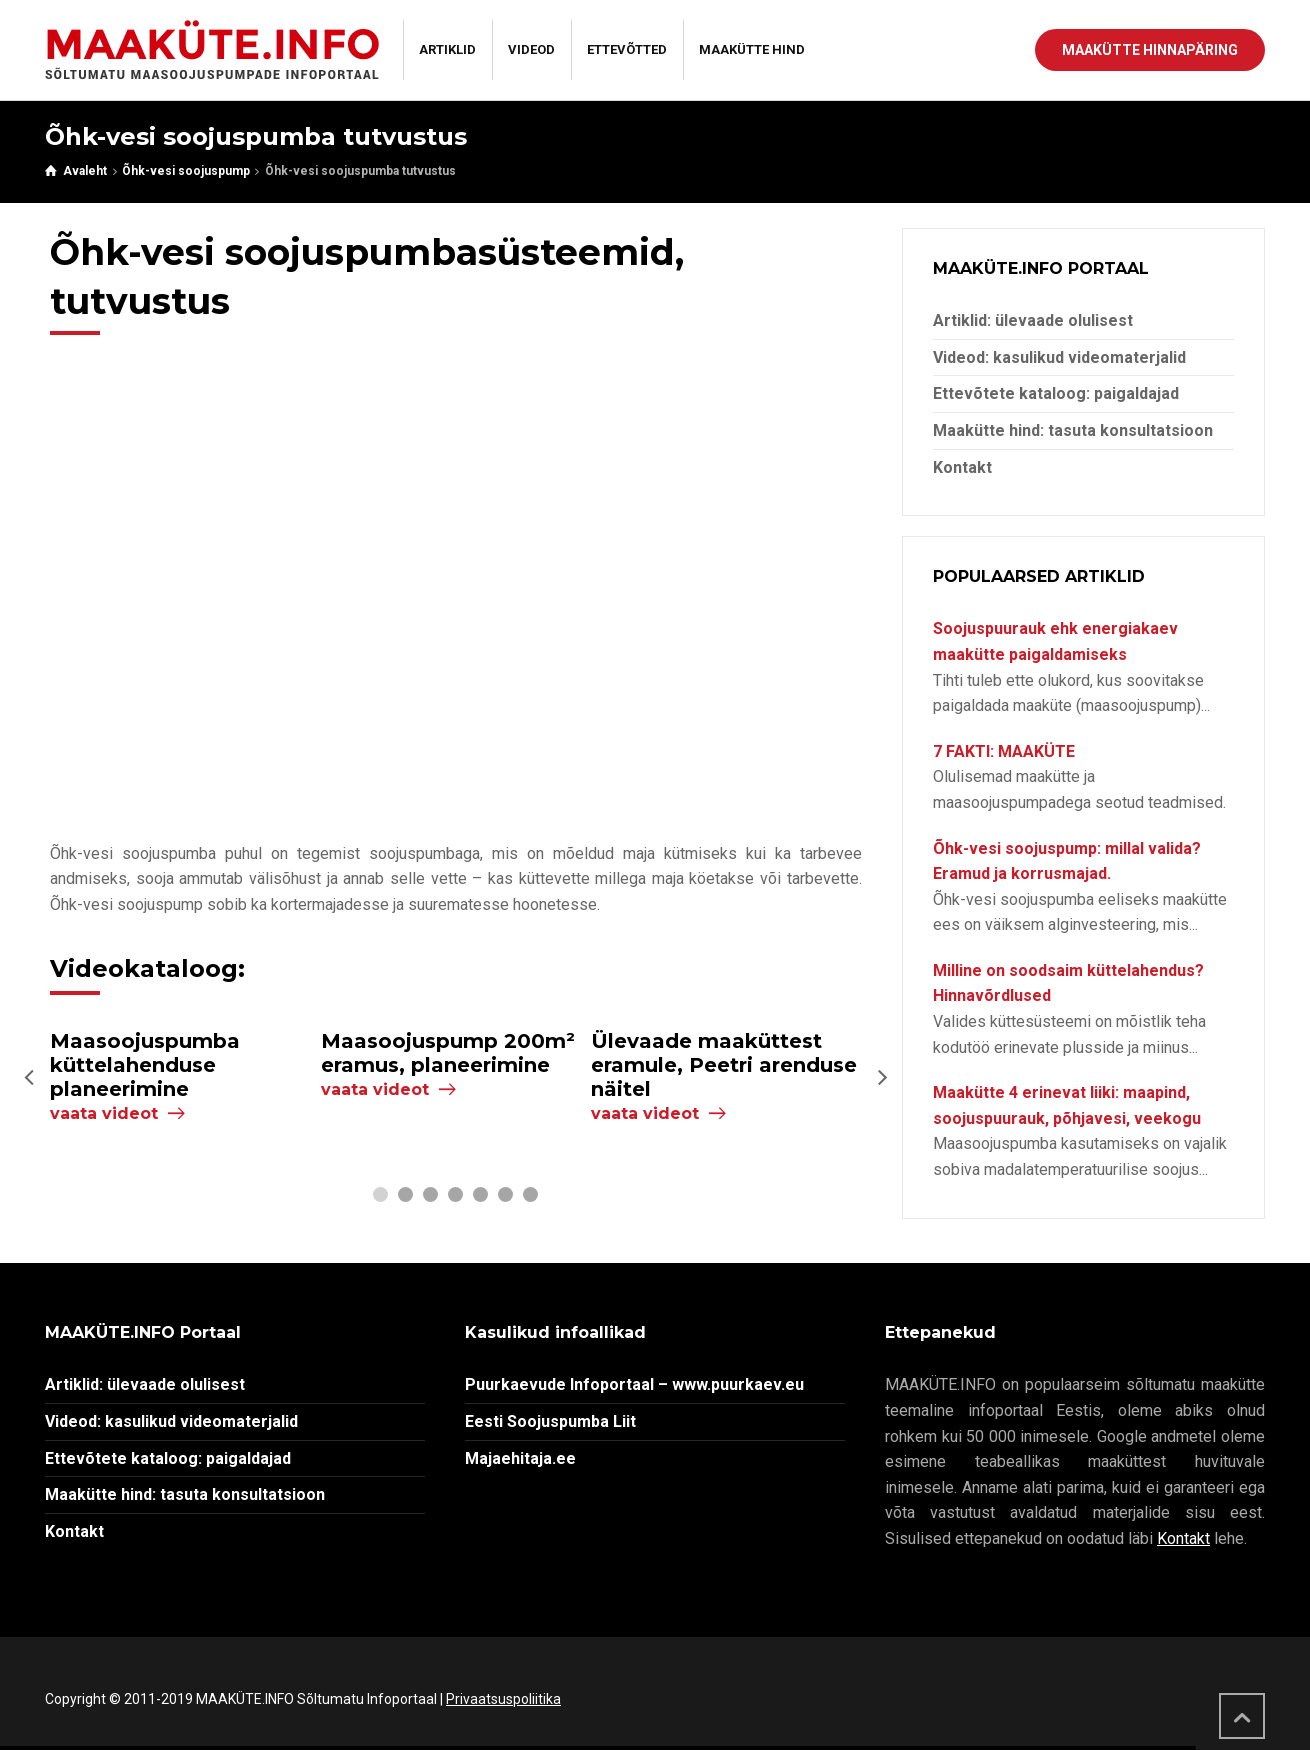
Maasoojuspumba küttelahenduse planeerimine (145, 1065)
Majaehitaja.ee (520, 1458)
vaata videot (104, 1113)
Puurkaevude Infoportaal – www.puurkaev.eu (634, 1384)
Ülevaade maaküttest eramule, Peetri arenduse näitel (724, 1065)
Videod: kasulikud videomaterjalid (1059, 357)
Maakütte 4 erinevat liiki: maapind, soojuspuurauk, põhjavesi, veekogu (1067, 1105)
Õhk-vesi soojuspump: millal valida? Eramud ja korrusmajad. (1067, 861)
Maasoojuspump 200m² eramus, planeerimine (448, 1053)
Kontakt (962, 467)
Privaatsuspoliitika (503, 1699)
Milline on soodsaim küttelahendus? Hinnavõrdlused (1068, 983)
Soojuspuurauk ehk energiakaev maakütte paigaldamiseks (1055, 641)
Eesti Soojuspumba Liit (550, 1421)
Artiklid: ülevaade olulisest (1033, 320)
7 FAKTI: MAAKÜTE (1004, 751)
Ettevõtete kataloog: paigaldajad (1056, 393)
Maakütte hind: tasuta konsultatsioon (1073, 430)
